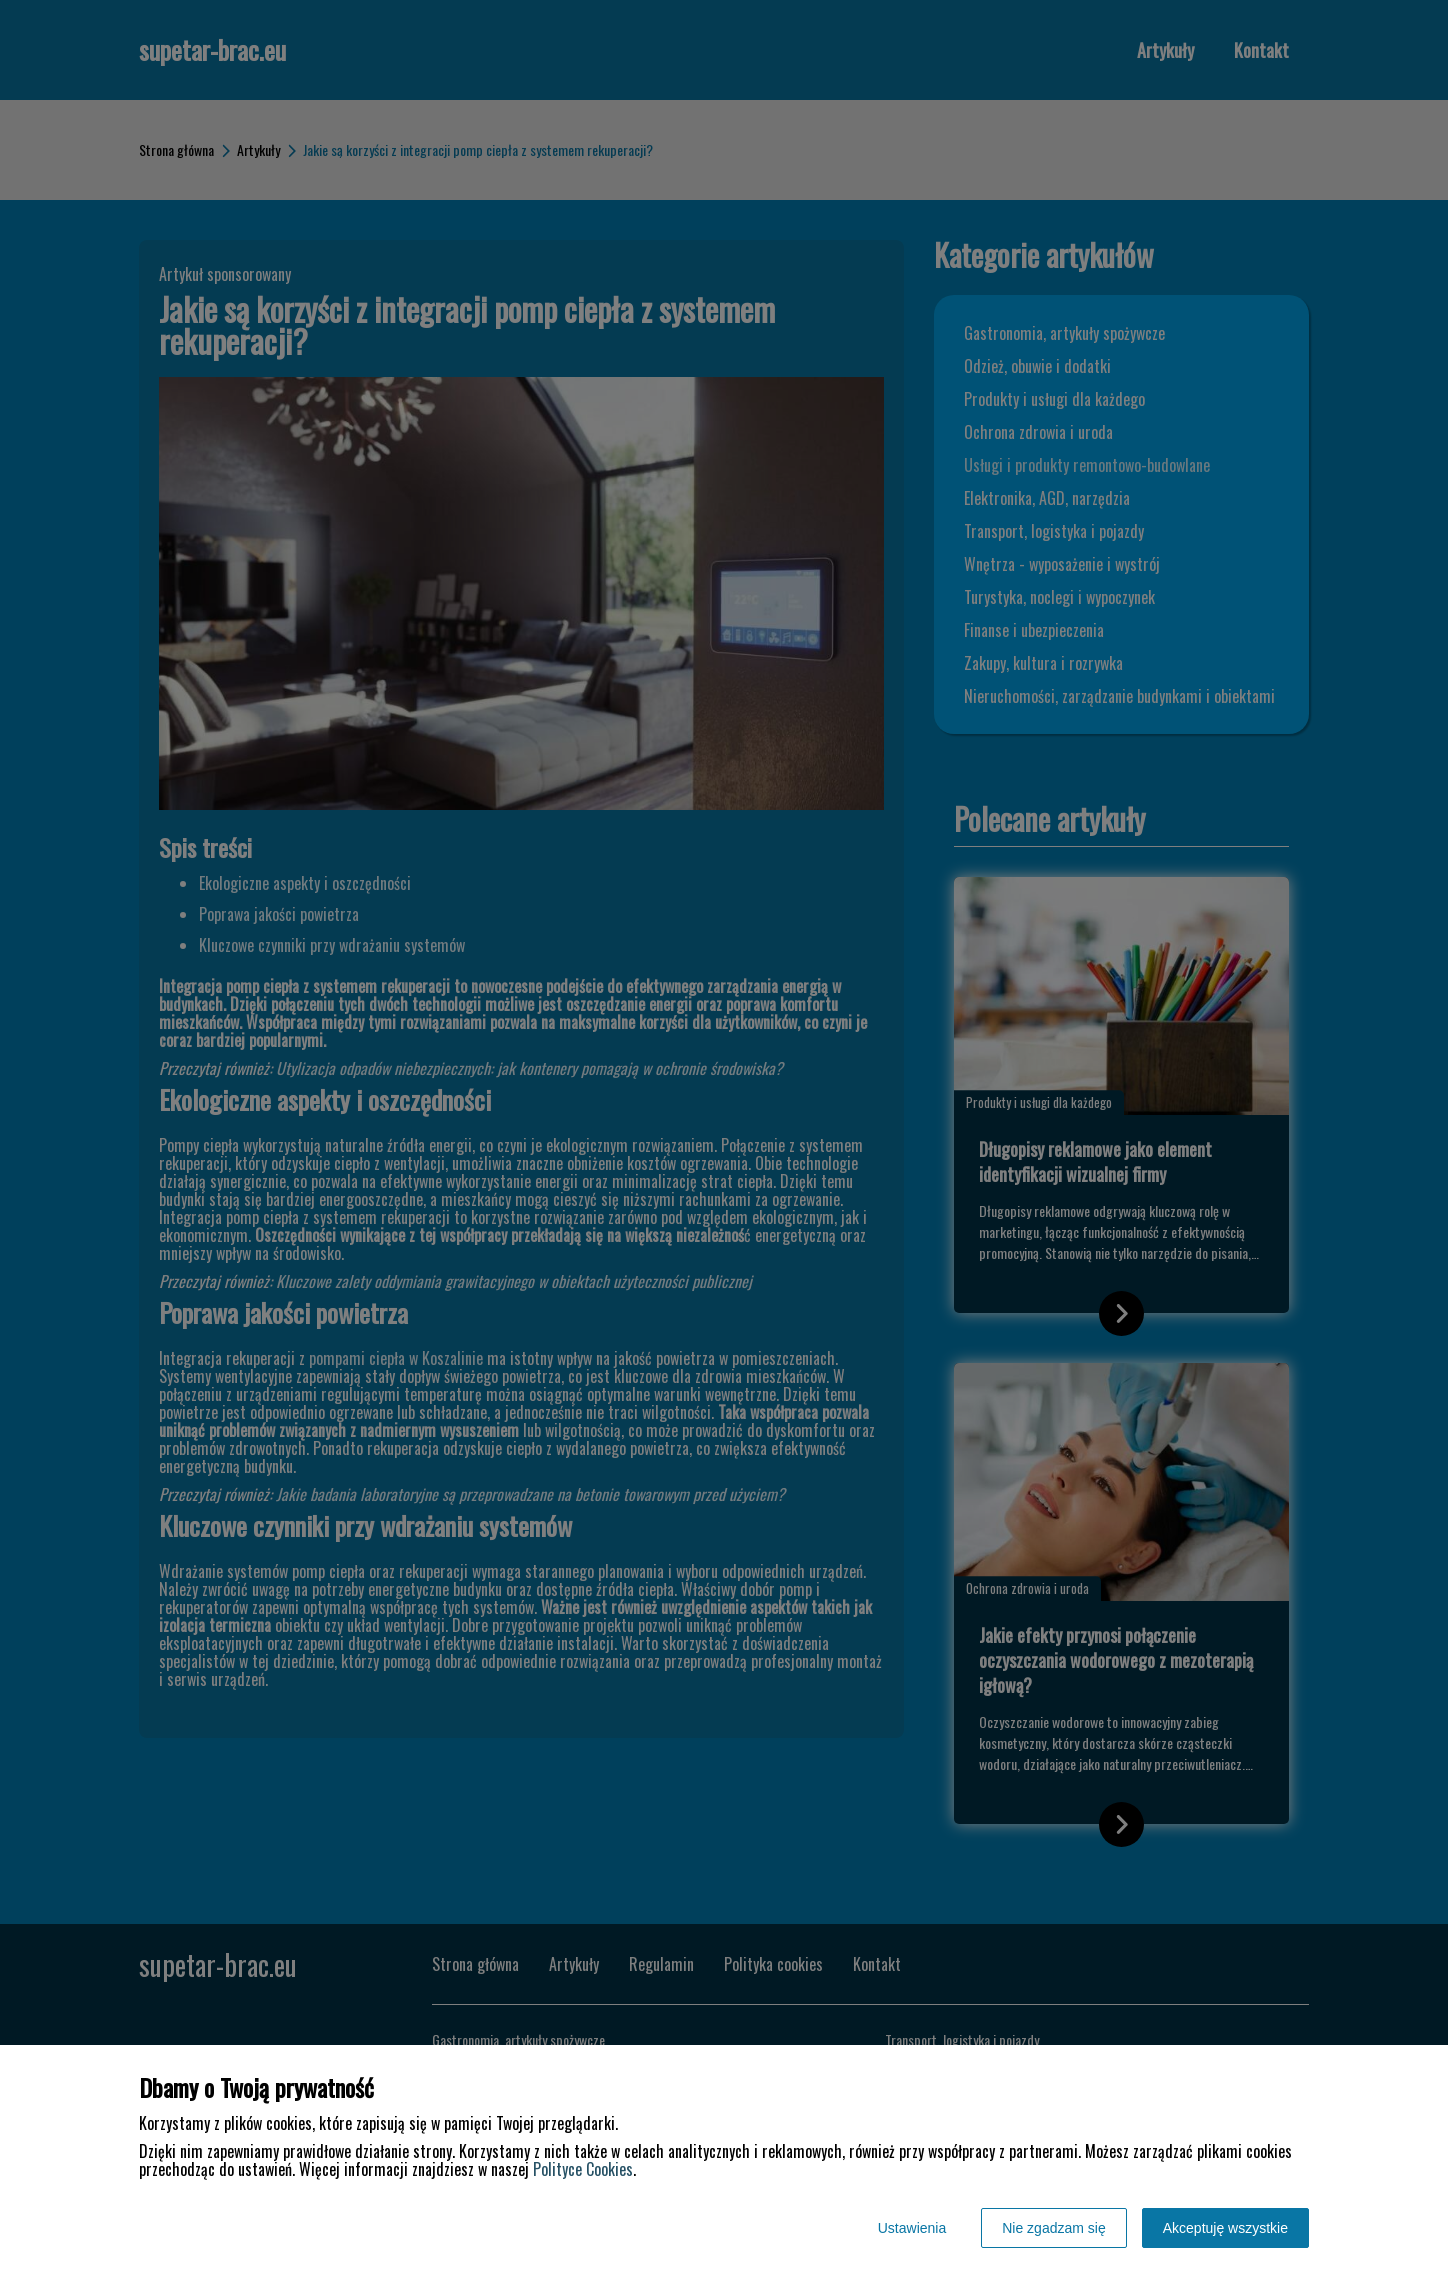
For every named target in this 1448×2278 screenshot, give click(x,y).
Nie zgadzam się (1054, 2228)
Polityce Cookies (583, 2169)
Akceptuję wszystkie (1225, 2228)
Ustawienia (912, 2228)
